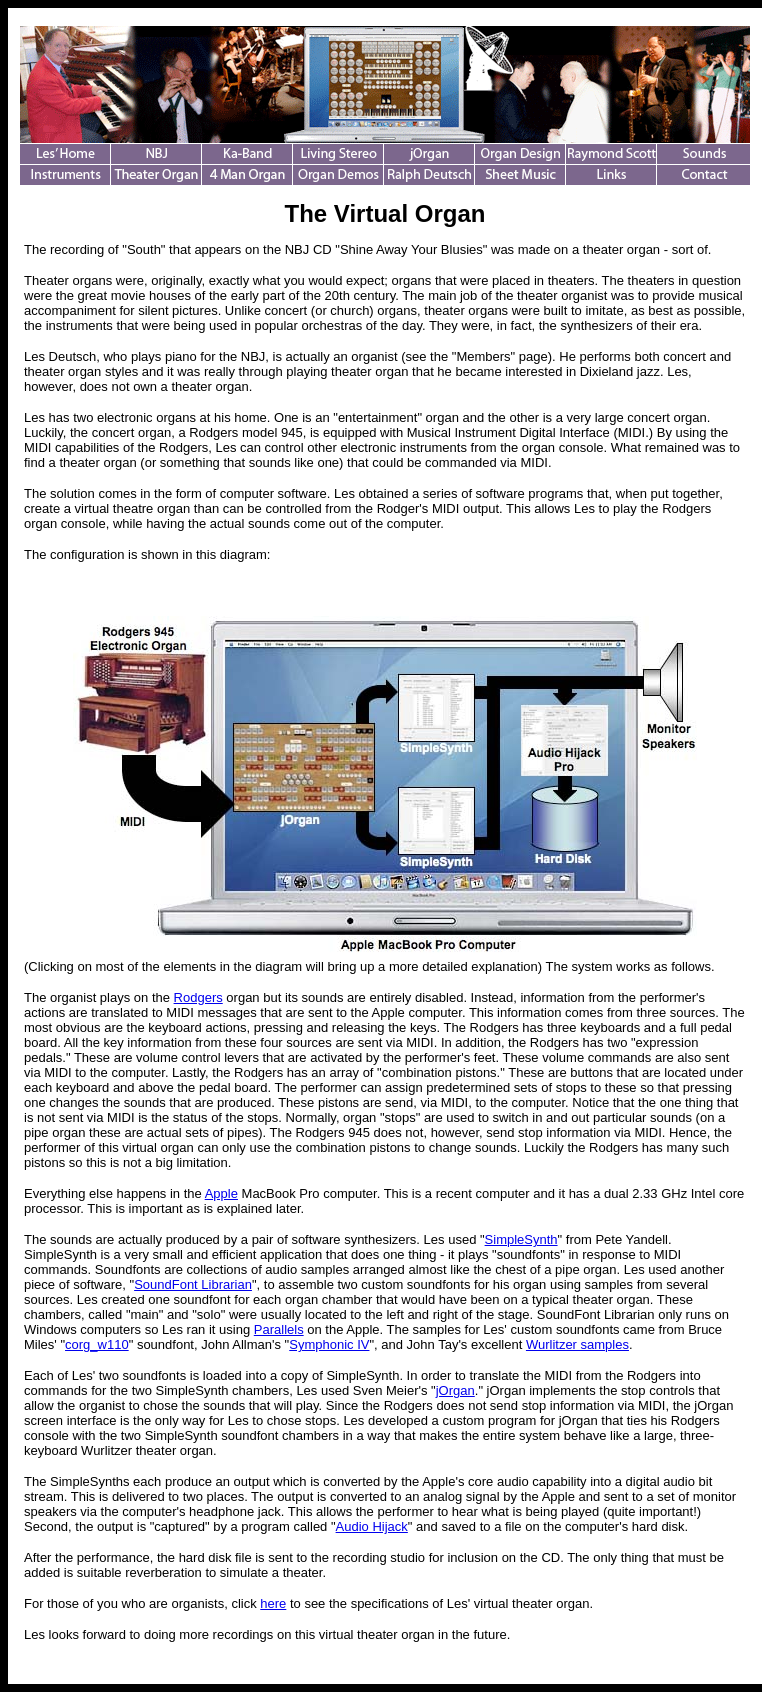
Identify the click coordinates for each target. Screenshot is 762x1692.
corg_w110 (97, 1344)
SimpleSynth (521, 1239)
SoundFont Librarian (193, 1284)
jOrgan (455, 1390)
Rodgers (198, 997)
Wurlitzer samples (577, 1344)
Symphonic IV (329, 1344)
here (273, 1603)
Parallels (279, 1329)
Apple (221, 1193)
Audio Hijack (372, 1526)
